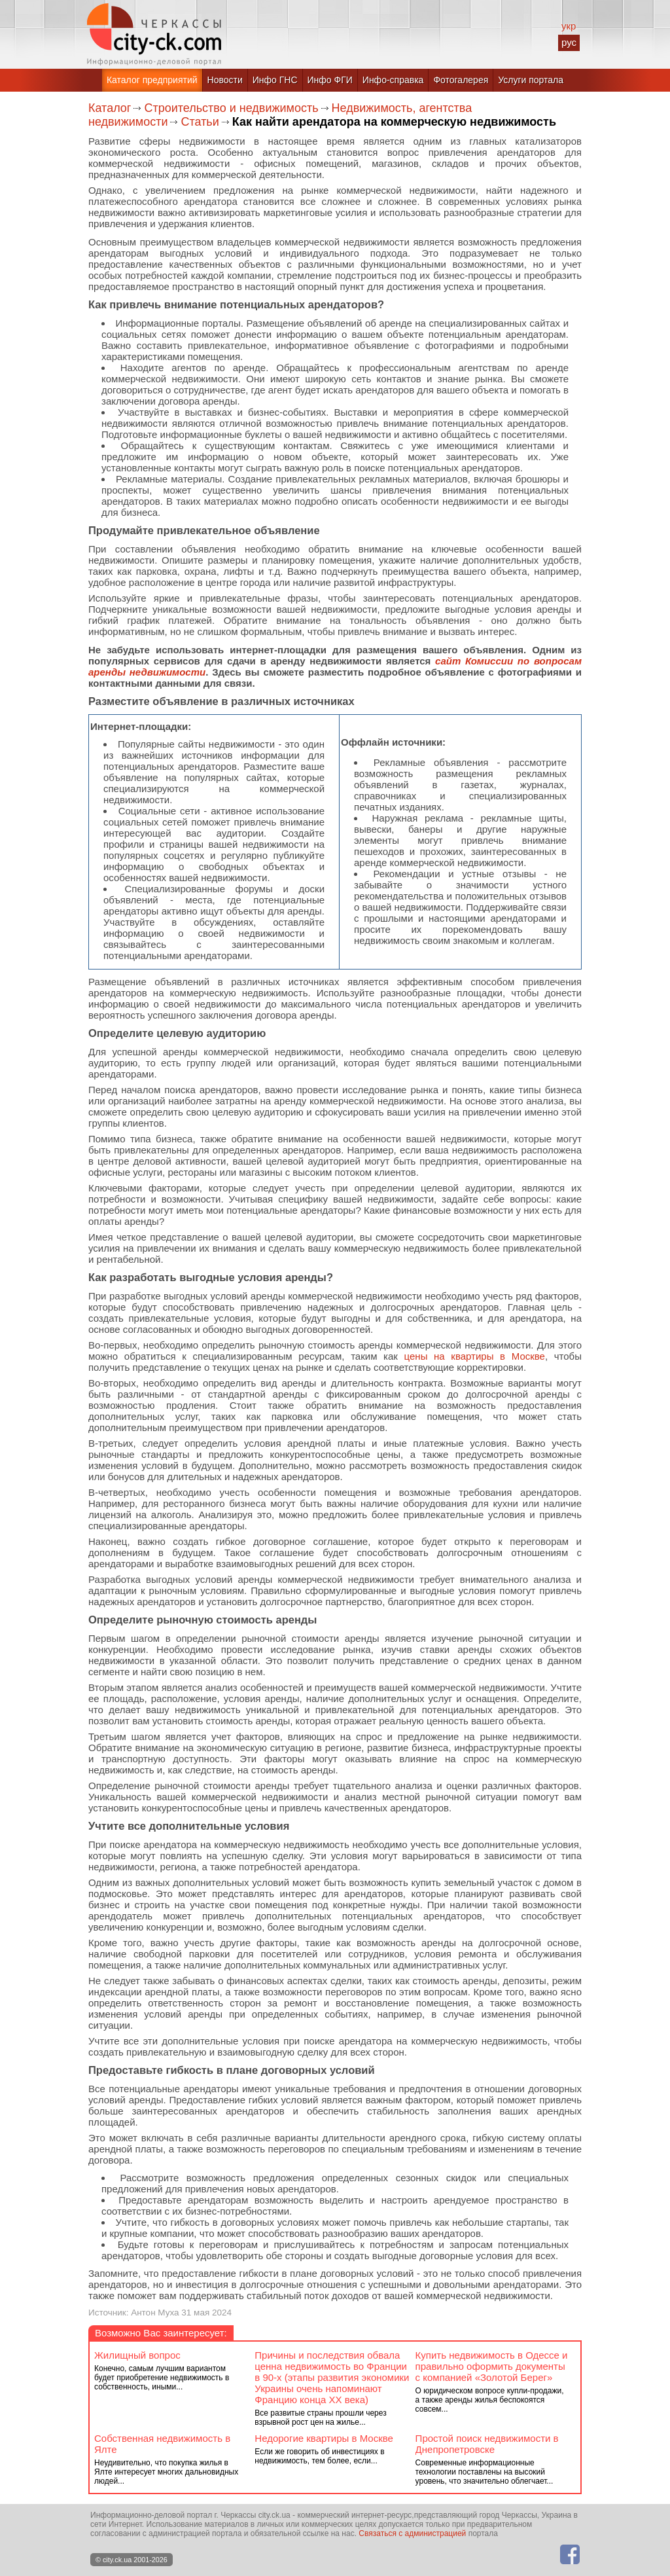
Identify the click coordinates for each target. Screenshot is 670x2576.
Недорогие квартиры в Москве (324, 2438)
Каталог (109, 108)
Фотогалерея (460, 80)
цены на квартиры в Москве (474, 1356)
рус (568, 42)
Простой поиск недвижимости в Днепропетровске (487, 2444)
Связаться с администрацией (412, 2533)
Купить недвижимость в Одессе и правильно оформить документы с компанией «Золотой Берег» (491, 2366)
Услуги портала (530, 80)
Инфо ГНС (275, 80)
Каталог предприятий (152, 80)
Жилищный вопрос (137, 2355)
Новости (225, 80)
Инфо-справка (393, 80)
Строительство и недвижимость (231, 108)
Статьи (200, 121)
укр (568, 25)
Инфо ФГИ (330, 80)
